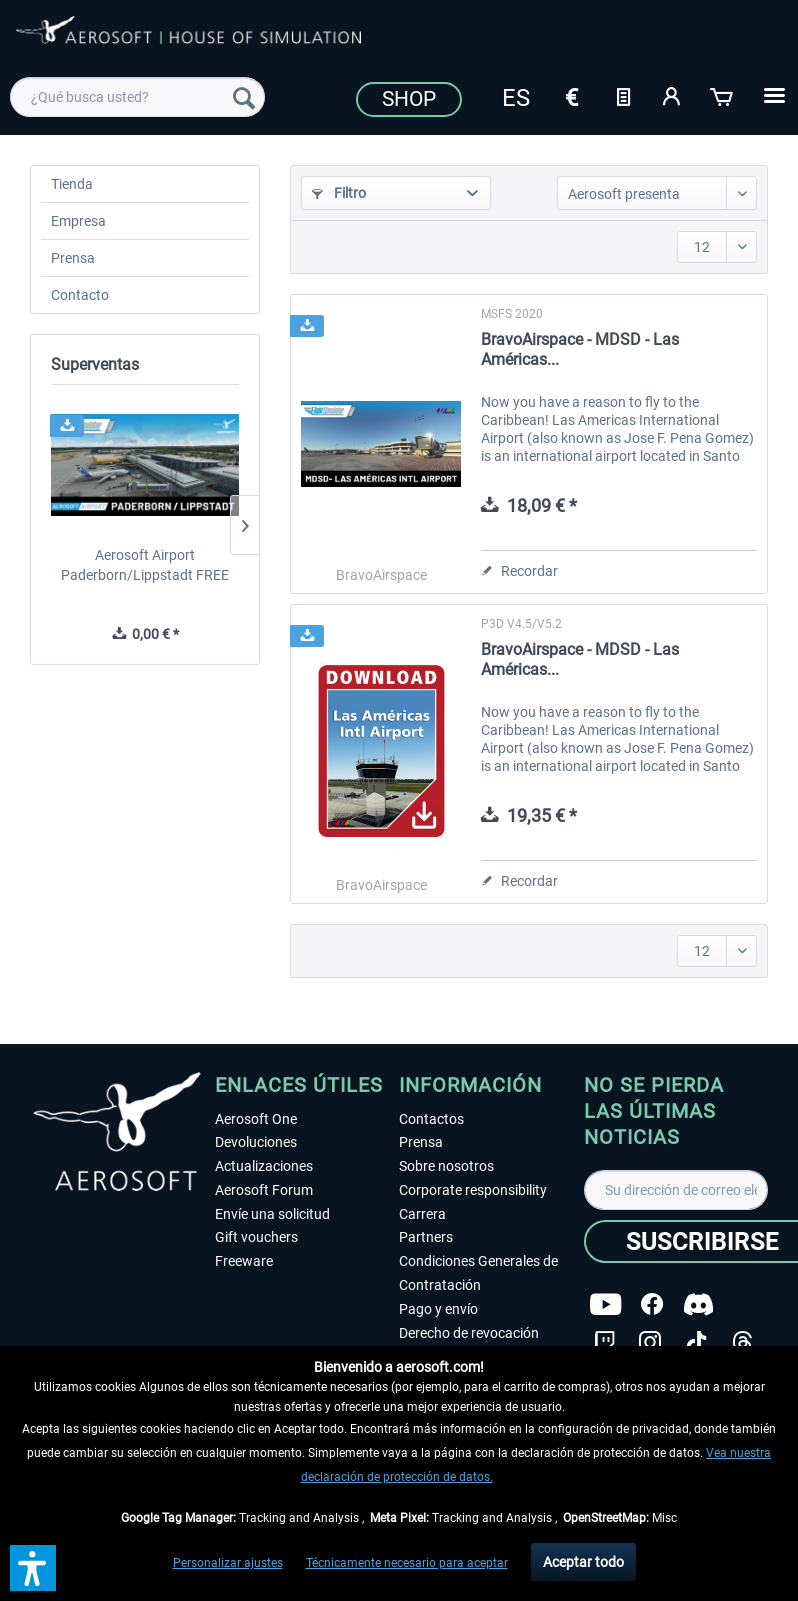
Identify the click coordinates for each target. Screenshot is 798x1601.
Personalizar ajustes (228, 1563)
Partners (426, 1237)
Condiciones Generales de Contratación (478, 1273)
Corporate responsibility (473, 1190)
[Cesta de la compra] (723, 95)
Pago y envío (438, 1309)
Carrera (422, 1214)
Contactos (431, 1119)
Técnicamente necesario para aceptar (407, 1563)
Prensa (73, 258)
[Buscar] (244, 97)
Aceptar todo (583, 1562)
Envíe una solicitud (272, 1214)
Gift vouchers (256, 1237)
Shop (409, 99)
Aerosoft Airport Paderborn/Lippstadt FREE (145, 565)
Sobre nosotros (446, 1166)
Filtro (339, 193)
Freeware (244, 1261)
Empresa (78, 221)
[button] (33, 1568)
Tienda (72, 184)
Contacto (80, 295)
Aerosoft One (256, 1119)
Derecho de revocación (469, 1333)
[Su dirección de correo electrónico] (676, 1190)
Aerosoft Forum (264, 1190)
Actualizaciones (264, 1166)
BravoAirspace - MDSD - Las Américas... (580, 349)
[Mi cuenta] (673, 95)
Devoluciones (256, 1142)
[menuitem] (137, 97)
